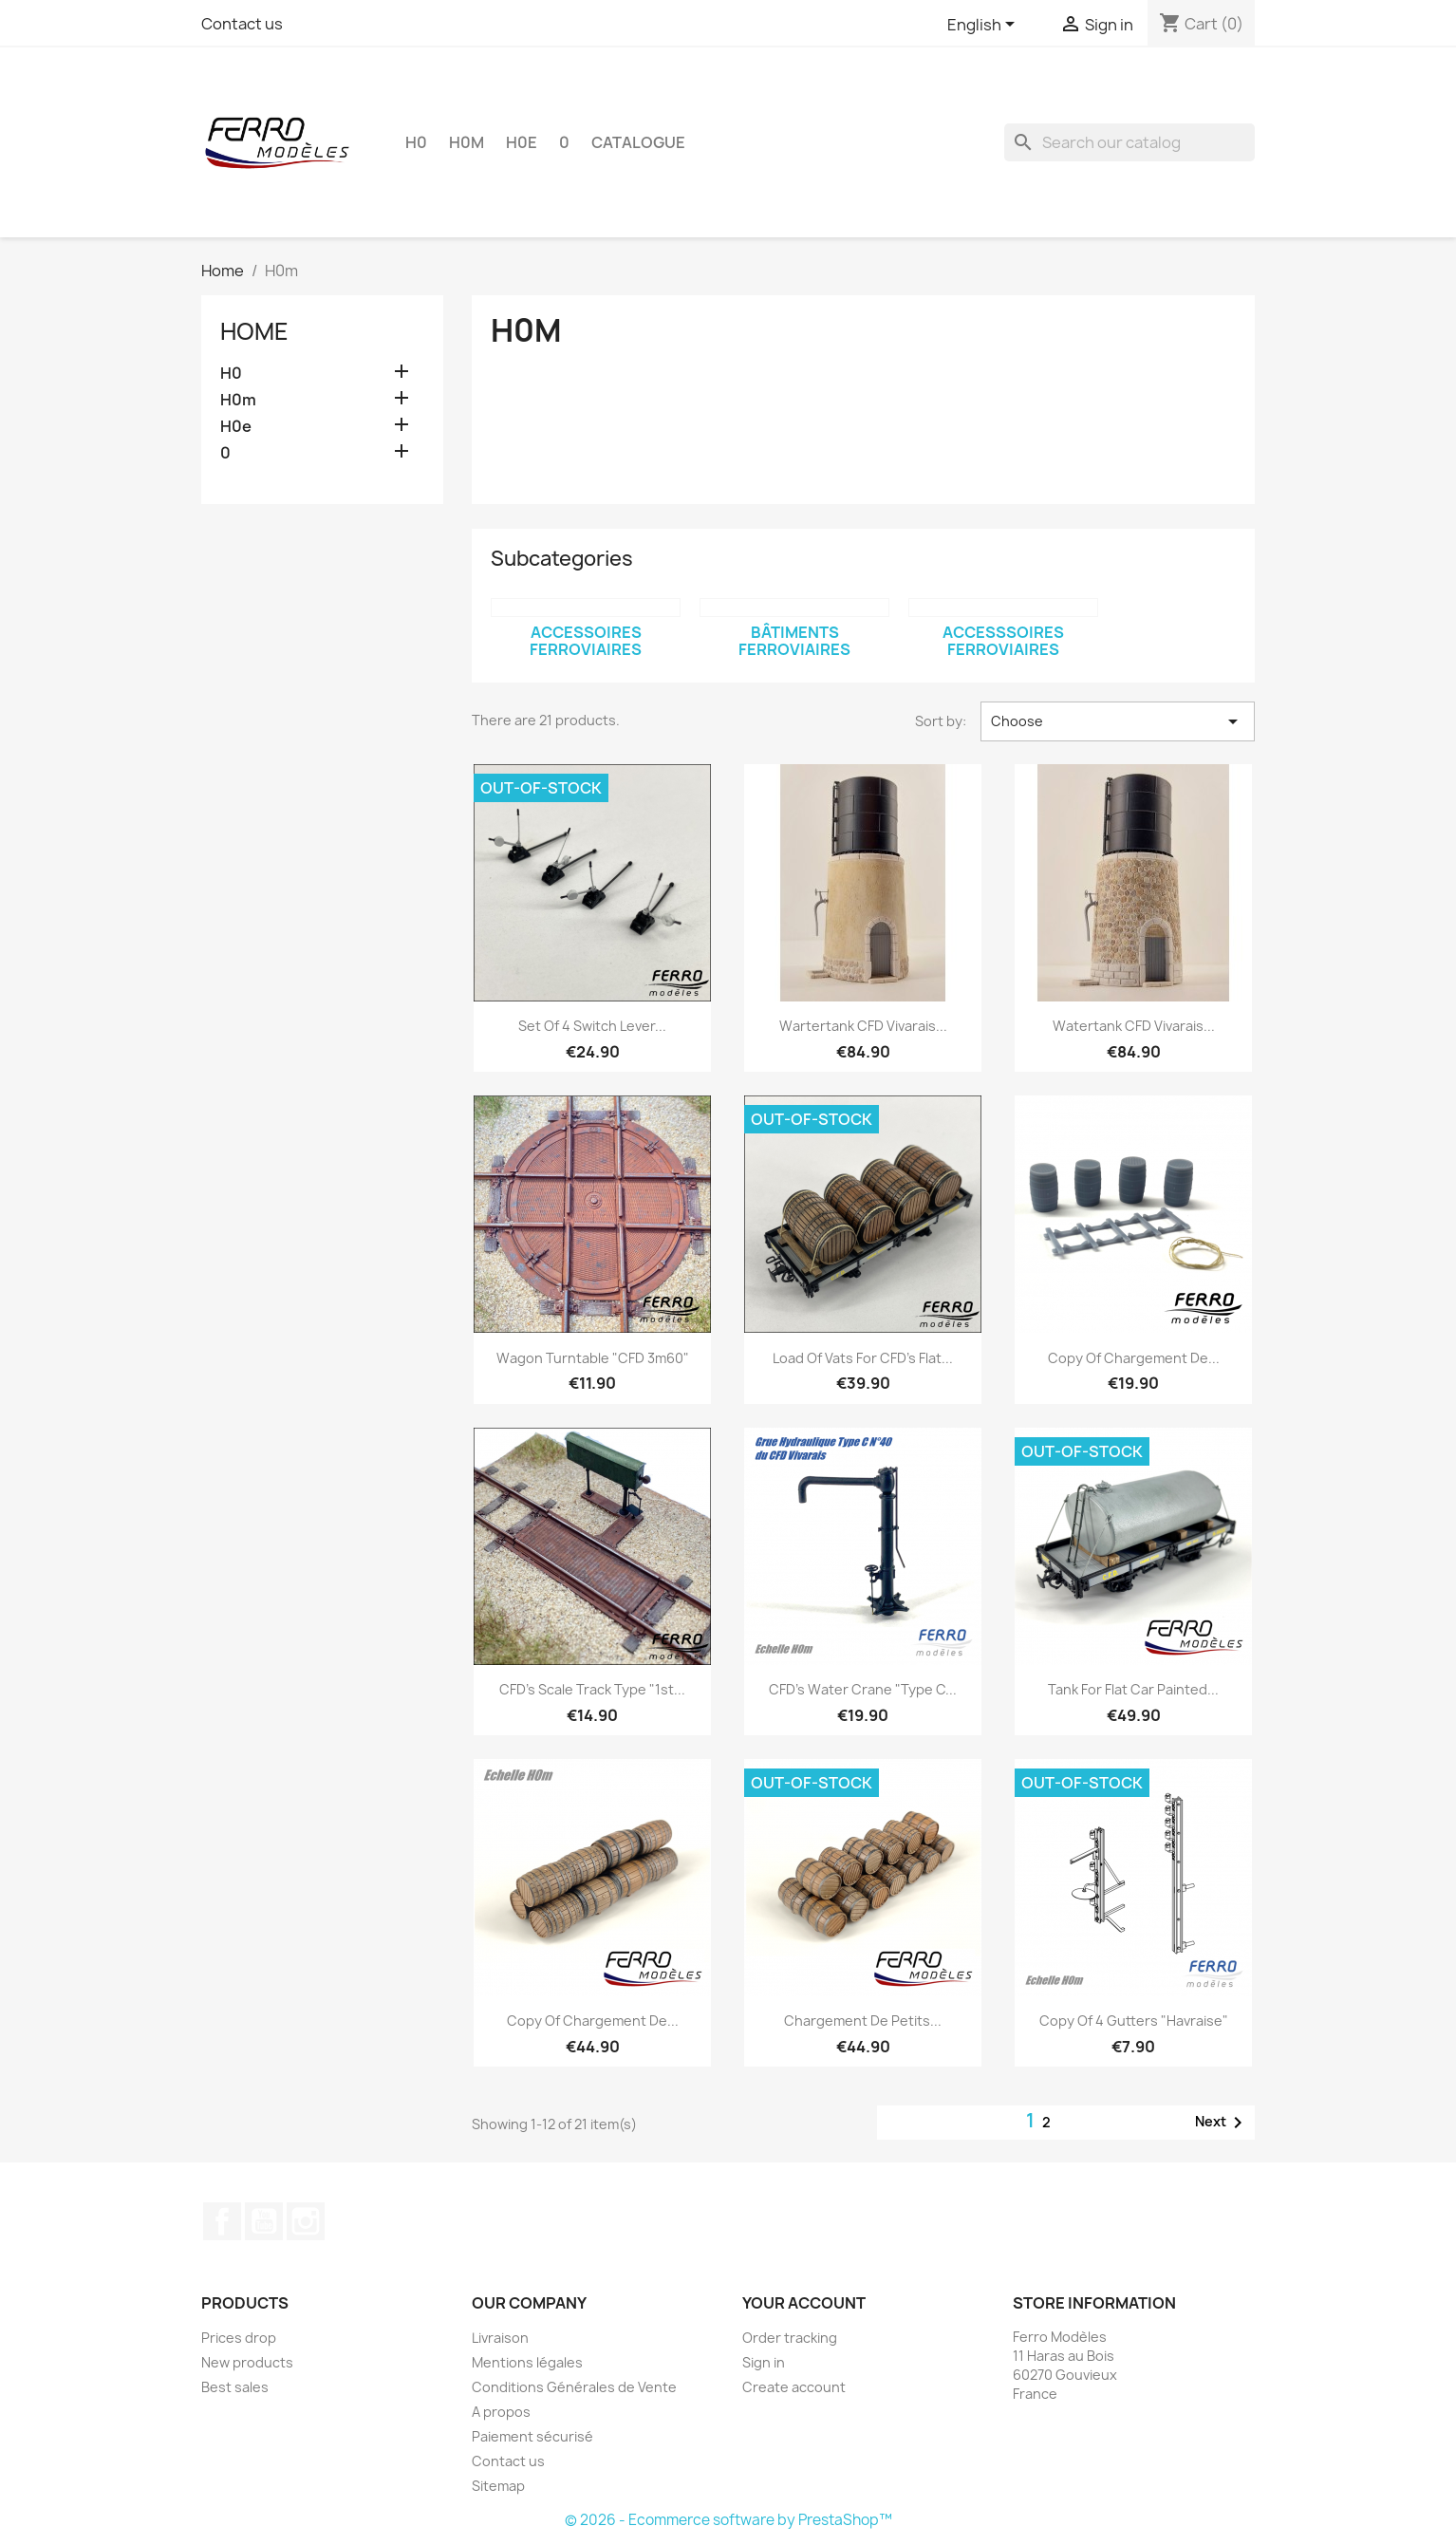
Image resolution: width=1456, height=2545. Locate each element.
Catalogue (638, 142)
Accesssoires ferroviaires (1003, 641)
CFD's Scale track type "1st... (592, 1689)
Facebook (222, 2221)
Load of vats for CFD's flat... (863, 1358)
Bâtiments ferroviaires (794, 641)
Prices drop (238, 2338)
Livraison (500, 2338)
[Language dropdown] (984, 25)
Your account (804, 2302)
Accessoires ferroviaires (586, 641)
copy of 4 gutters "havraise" (1133, 2021)
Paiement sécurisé (532, 2436)
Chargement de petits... (863, 2021)
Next (1222, 2122)
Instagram (306, 2221)
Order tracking (789, 2338)
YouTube (264, 2221)
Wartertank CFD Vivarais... (863, 1026)
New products (247, 2362)
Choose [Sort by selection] (1117, 721)
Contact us (242, 23)
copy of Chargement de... (1134, 1358)
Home (254, 331)
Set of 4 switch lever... (592, 1026)
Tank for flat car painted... (1133, 1689)
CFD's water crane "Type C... (863, 1689)
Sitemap (498, 2486)
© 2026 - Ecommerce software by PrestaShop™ (728, 2520)
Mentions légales (527, 2362)
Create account (794, 2387)
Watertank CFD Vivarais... (1134, 1026)
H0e (521, 142)
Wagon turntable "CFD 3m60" (592, 1358)
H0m (466, 142)
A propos (501, 2412)
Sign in (763, 2362)
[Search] (1129, 142)
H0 (416, 142)
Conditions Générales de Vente (574, 2387)
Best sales (235, 2387)
